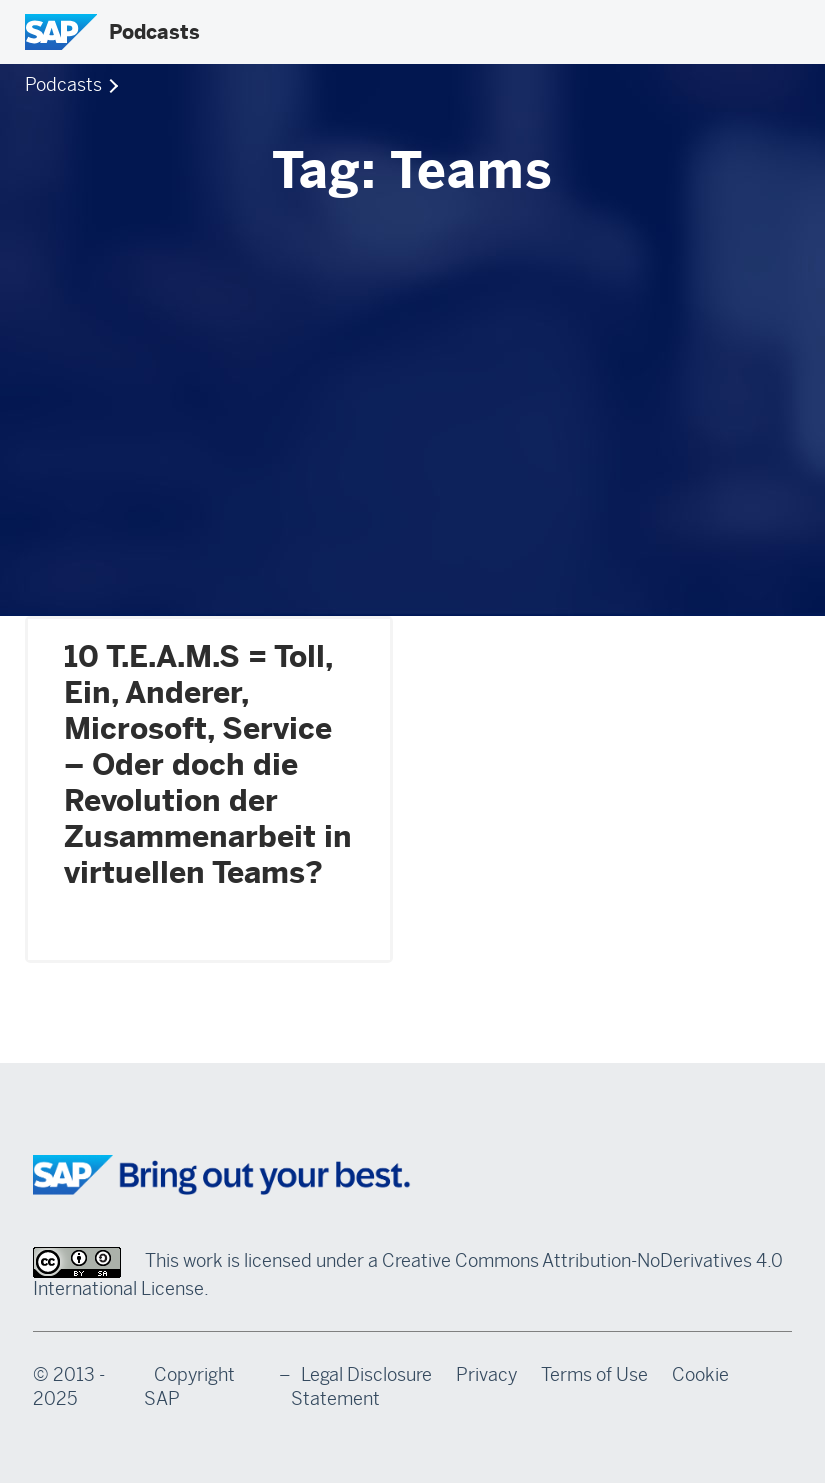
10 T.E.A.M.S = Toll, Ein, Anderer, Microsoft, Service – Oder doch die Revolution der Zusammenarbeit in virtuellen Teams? (208, 765)
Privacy (486, 1375)
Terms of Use (594, 1375)
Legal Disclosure (366, 1375)
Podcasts (154, 32)
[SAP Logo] (61, 32)
